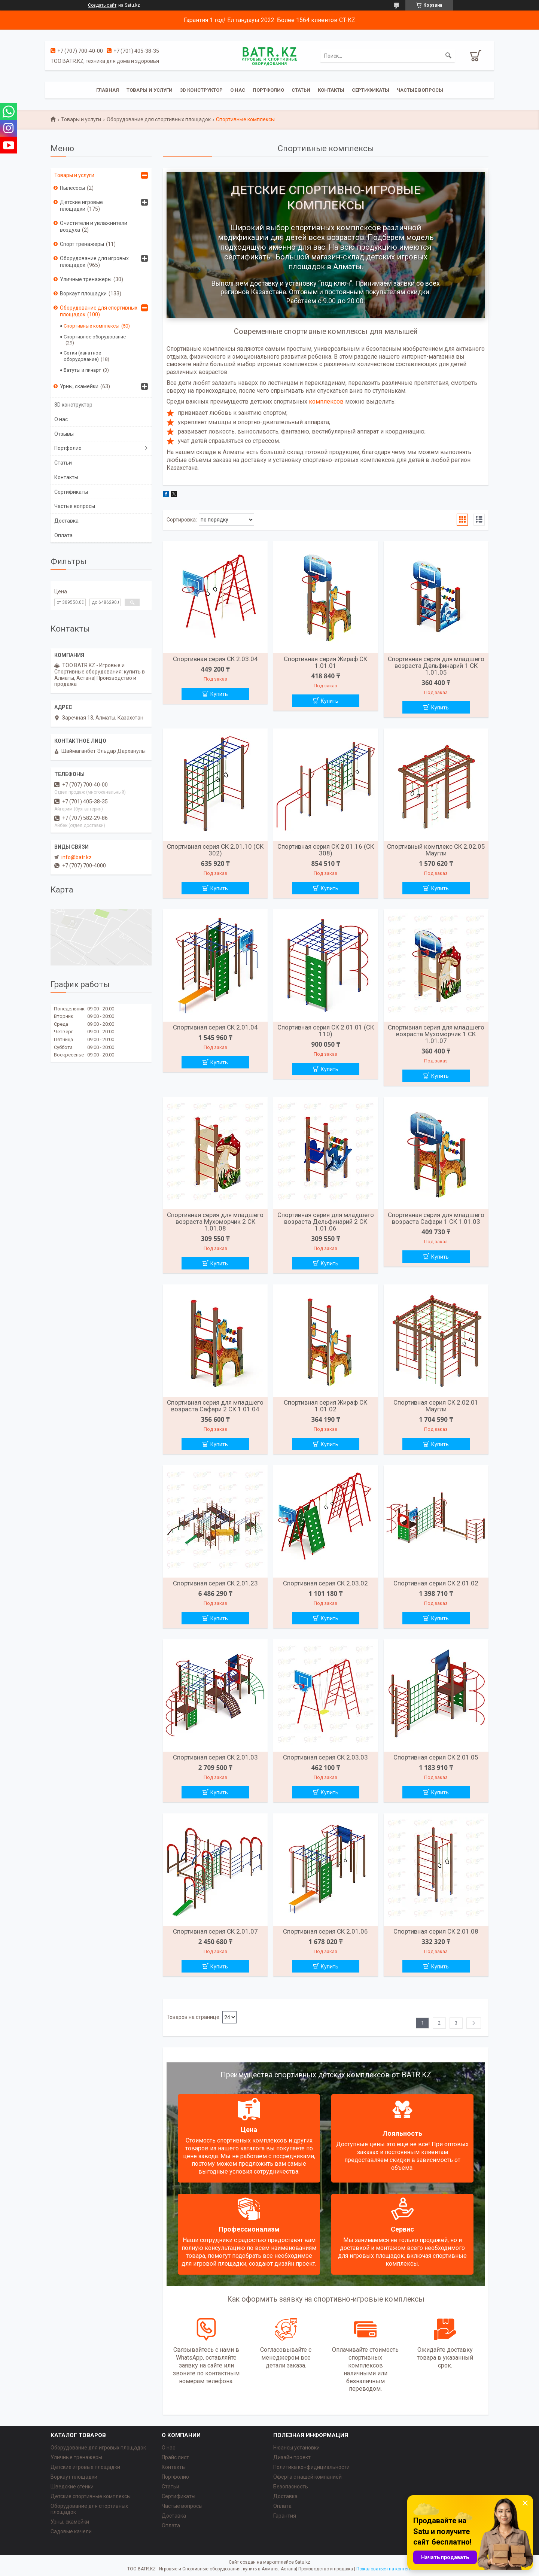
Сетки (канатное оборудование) (82, 356)
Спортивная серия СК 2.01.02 (435, 1583)
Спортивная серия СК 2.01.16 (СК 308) (325, 850)
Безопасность (290, 2487)
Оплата (63, 535)
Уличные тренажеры (86, 279)
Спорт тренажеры (82, 244)
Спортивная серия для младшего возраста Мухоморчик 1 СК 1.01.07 (436, 1034)
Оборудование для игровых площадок (94, 261)
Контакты (331, 90)
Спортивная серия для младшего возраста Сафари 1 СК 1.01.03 (436, 1218)
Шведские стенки (72, 2487)
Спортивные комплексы (91, 326)
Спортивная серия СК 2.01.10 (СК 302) (215, 850)
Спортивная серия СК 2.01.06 (325, 1931)
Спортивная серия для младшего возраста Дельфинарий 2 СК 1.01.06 (325, 1221)
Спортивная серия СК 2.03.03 (325, 1757)
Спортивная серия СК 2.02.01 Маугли (435, 1405)
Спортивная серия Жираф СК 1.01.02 (325, 1405)
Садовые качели (71, 2531)
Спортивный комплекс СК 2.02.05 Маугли (436, 850)
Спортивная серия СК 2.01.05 (435, 1757)
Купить (219, 694)
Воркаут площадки (83, 293)
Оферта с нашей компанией (307, 2477)
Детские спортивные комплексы (91, 2496)
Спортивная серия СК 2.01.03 (215, 1757)
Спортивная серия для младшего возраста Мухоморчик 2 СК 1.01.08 (215, 1221)
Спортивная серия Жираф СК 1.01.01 (325, 662)
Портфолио (268, 90)
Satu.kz (302, 2562)
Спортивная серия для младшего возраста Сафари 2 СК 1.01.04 (215, 1405)
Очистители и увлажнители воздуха (93, 226)
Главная (107, 90)
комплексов (326, 401)
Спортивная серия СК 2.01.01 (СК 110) (325, 1030)
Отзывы (64, 434)
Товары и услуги (150, 90)
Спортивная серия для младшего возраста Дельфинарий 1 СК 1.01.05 (436, 666)
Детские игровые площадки (81, 205)
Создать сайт (102, 5)
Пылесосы (72, 188)
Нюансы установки (296, 2448)
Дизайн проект (292, 2457)
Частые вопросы (420, 90)
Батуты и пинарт (82, 370)
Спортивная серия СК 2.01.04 (215, 1027)
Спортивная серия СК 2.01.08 (435, 1931)
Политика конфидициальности (311, 2467)
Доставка (66, 521)
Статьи (301, 90)
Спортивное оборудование (95, 337)
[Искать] (448, 56)
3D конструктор (201, 90)
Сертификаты (370, 90)
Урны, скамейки (79, 386)
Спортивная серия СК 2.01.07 (215, 1931)
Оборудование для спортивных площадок (159, 119)
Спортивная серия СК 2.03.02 (325, 1583)
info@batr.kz (76, 857)
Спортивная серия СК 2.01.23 (215, 1583)
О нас (237, 90)
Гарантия (284, 2516)
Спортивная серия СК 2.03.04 (215, 659)
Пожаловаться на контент (384, 2569)
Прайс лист (175, 2457)
